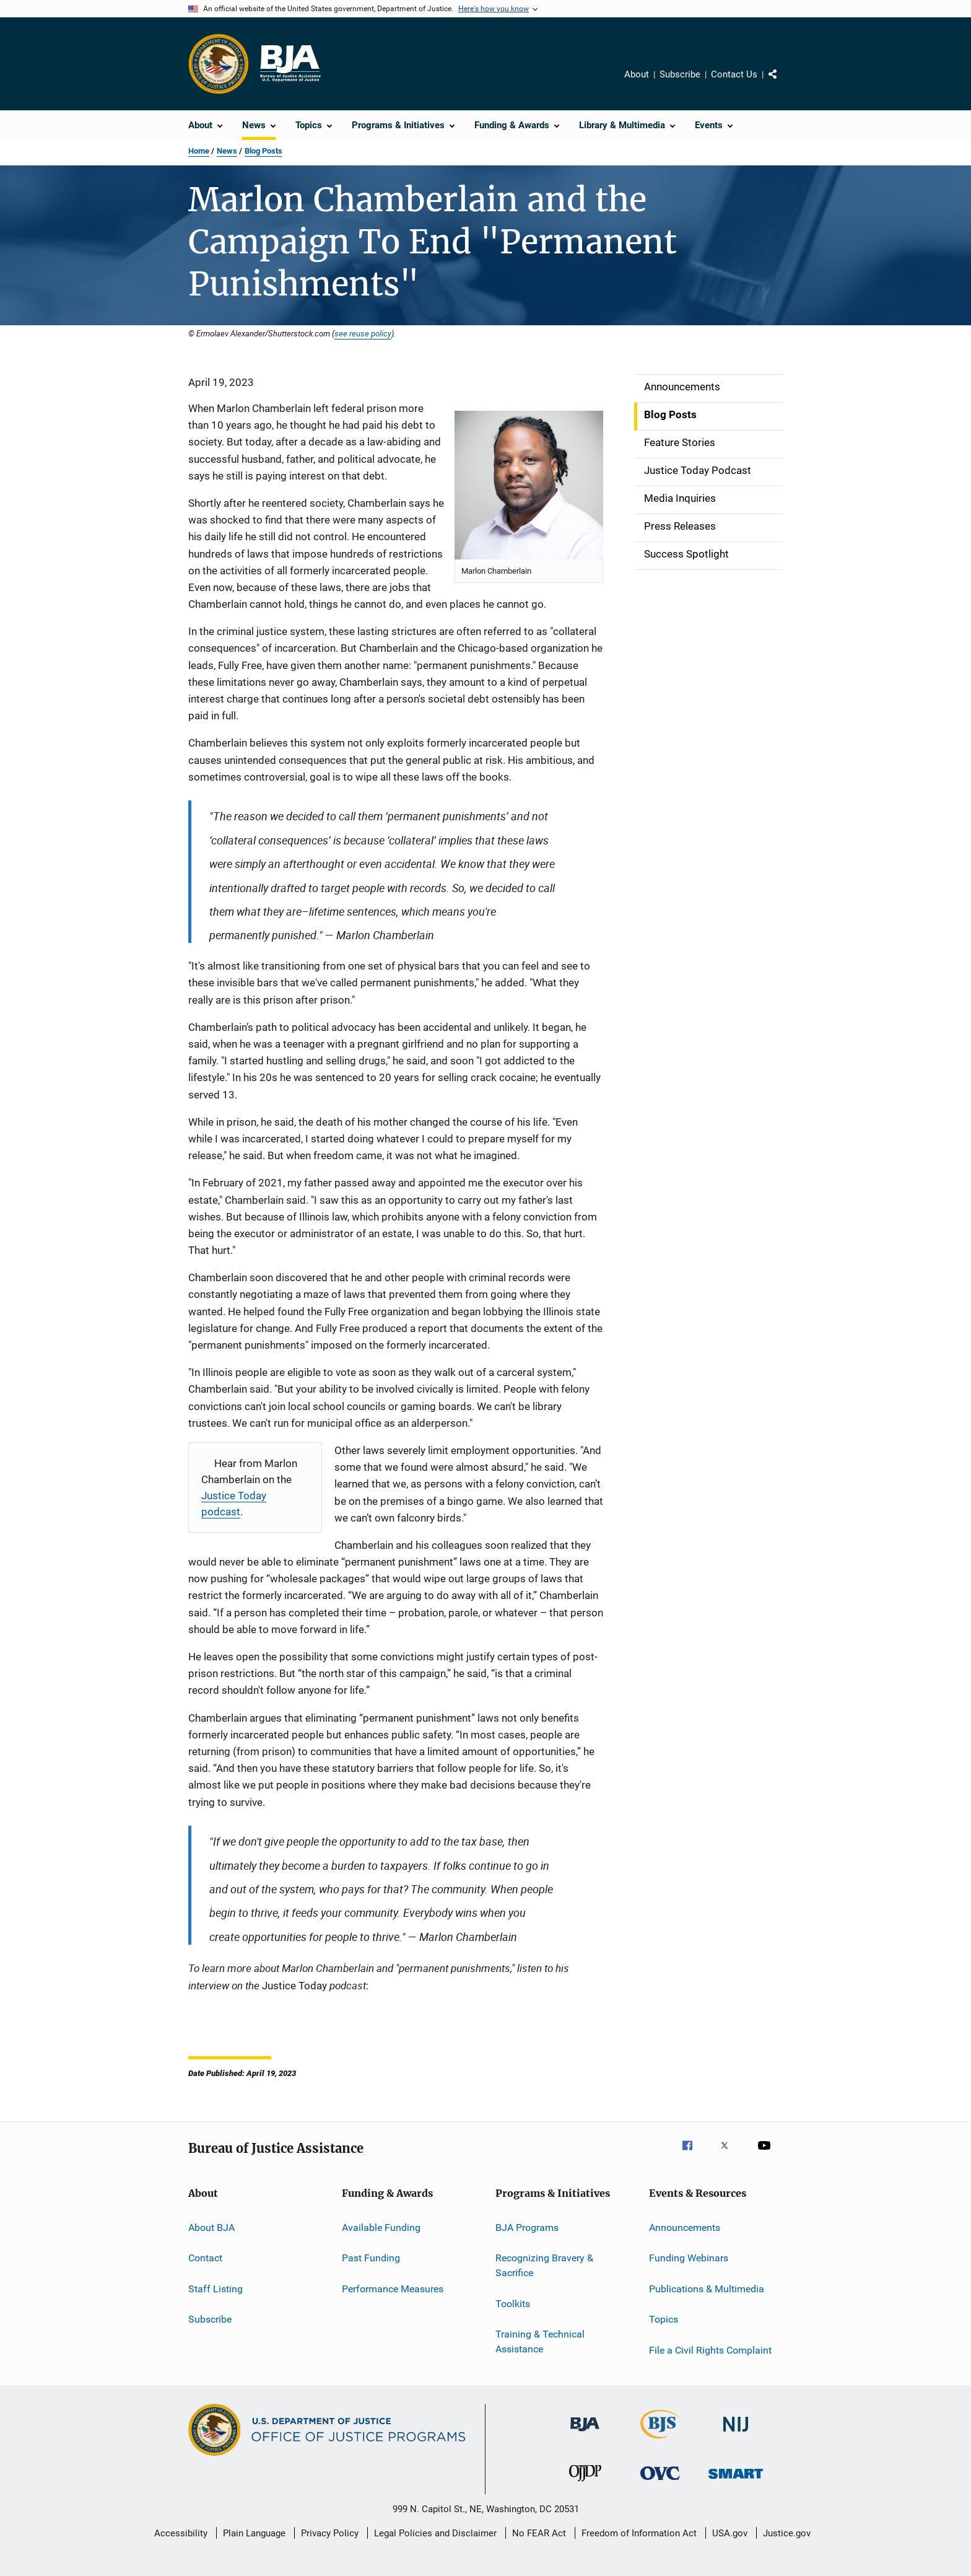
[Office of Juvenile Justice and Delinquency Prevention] (585, 2483)
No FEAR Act (539, 2533)
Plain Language (254, 2533)
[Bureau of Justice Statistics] (660, 2441)
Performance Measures (392, 2289)
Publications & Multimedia (706, 2289)
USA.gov (729, 2533)
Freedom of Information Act (639, 2533)
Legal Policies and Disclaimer (435, 2533)
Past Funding (371, 2258)
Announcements (684, 2227)
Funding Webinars (688, 2258)
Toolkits (512, 2303)
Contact (205, 2258)
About (636, 74)
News (227, 151)
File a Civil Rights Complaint (710, 2349)
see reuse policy (362, 333)
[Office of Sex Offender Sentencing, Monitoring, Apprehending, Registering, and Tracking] (735, 2481)
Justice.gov (787, 2533)
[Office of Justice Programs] (218, 63)
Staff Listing (215, 2289)
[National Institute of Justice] (735, 2433)
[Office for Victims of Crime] (660, 2482)
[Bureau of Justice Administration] (584, 2433)
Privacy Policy (330, 2533)
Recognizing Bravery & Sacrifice (544, 2265)
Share (783, 83)
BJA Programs (527, 2227)
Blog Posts (263, 151)
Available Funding (381, 2227)
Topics (663, 2319)
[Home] (290, 63)
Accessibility (180, 2533)
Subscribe (680, 74)
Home (198, 151)
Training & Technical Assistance (540, 2341)
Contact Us (734, 74)
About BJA (211, 2227)
